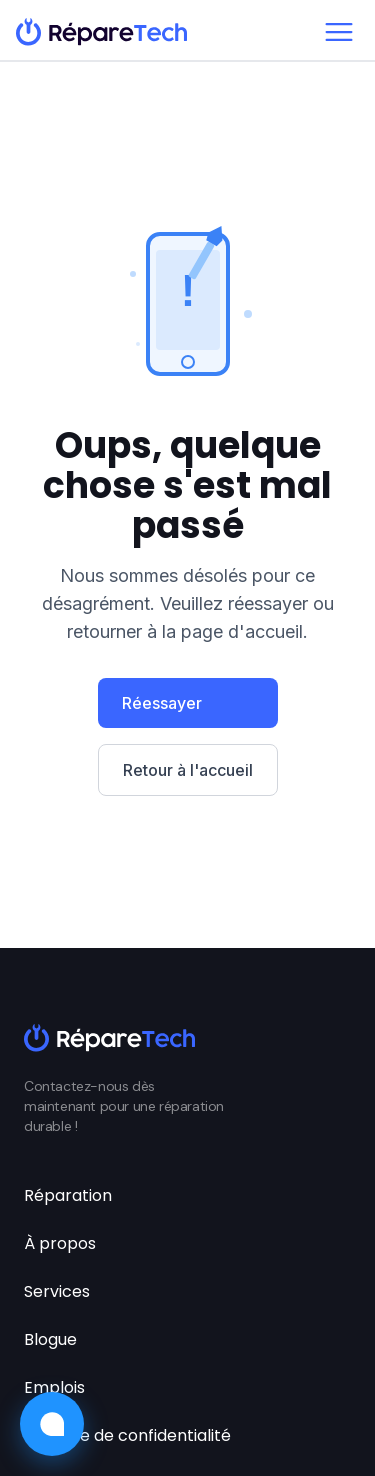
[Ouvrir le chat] (52, 1424)
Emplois (54, 1387)
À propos (60, 1243)
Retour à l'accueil (188, 770)
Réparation (68, 1195)
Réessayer (162, 703)
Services (57, 1291)
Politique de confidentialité (127, 1435)
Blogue (50, 1339)
